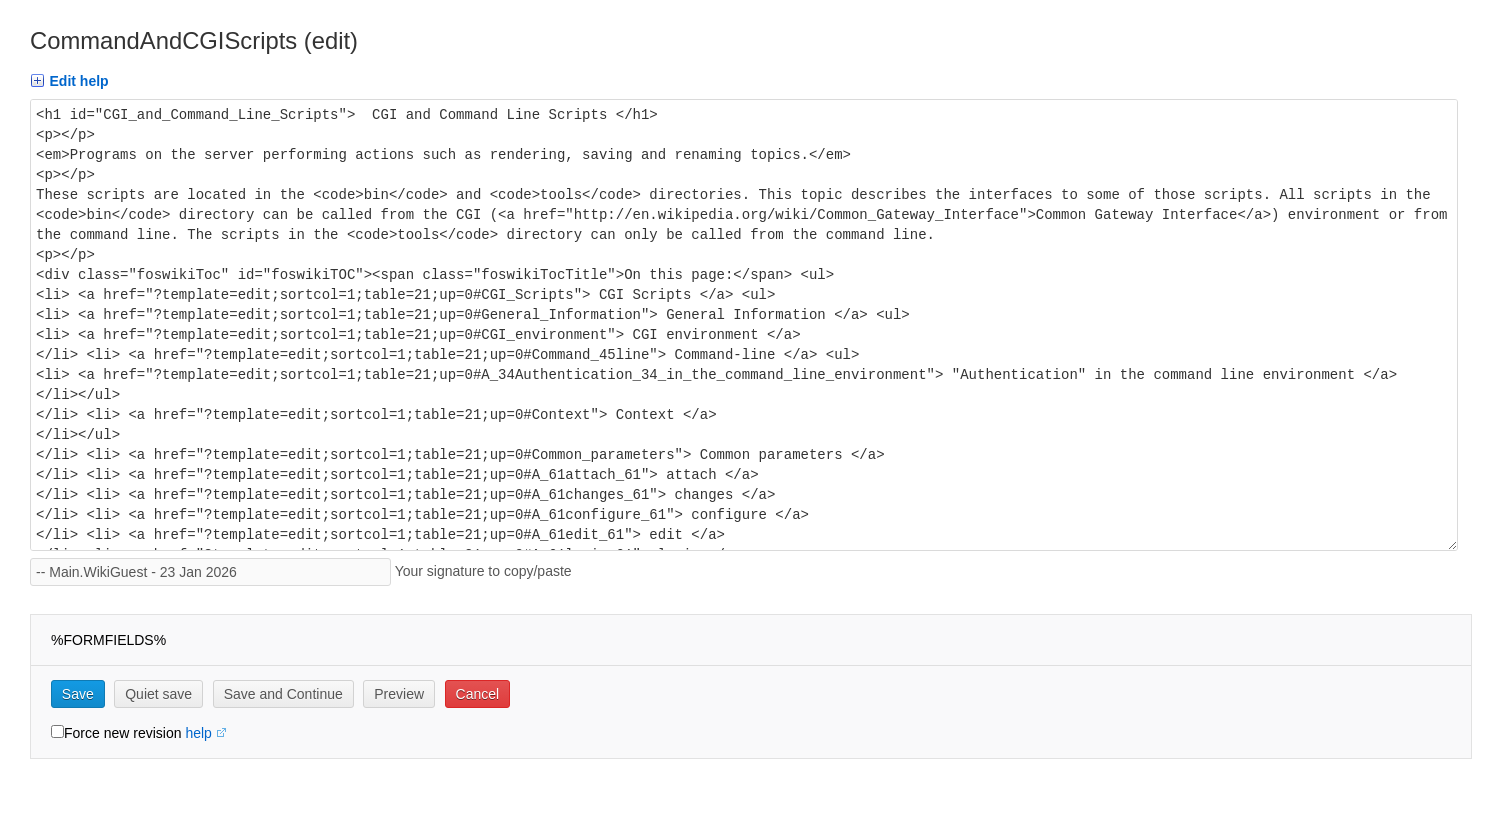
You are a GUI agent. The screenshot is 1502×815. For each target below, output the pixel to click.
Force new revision (123, 733)
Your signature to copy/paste (487, 571)
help (198, 733)
